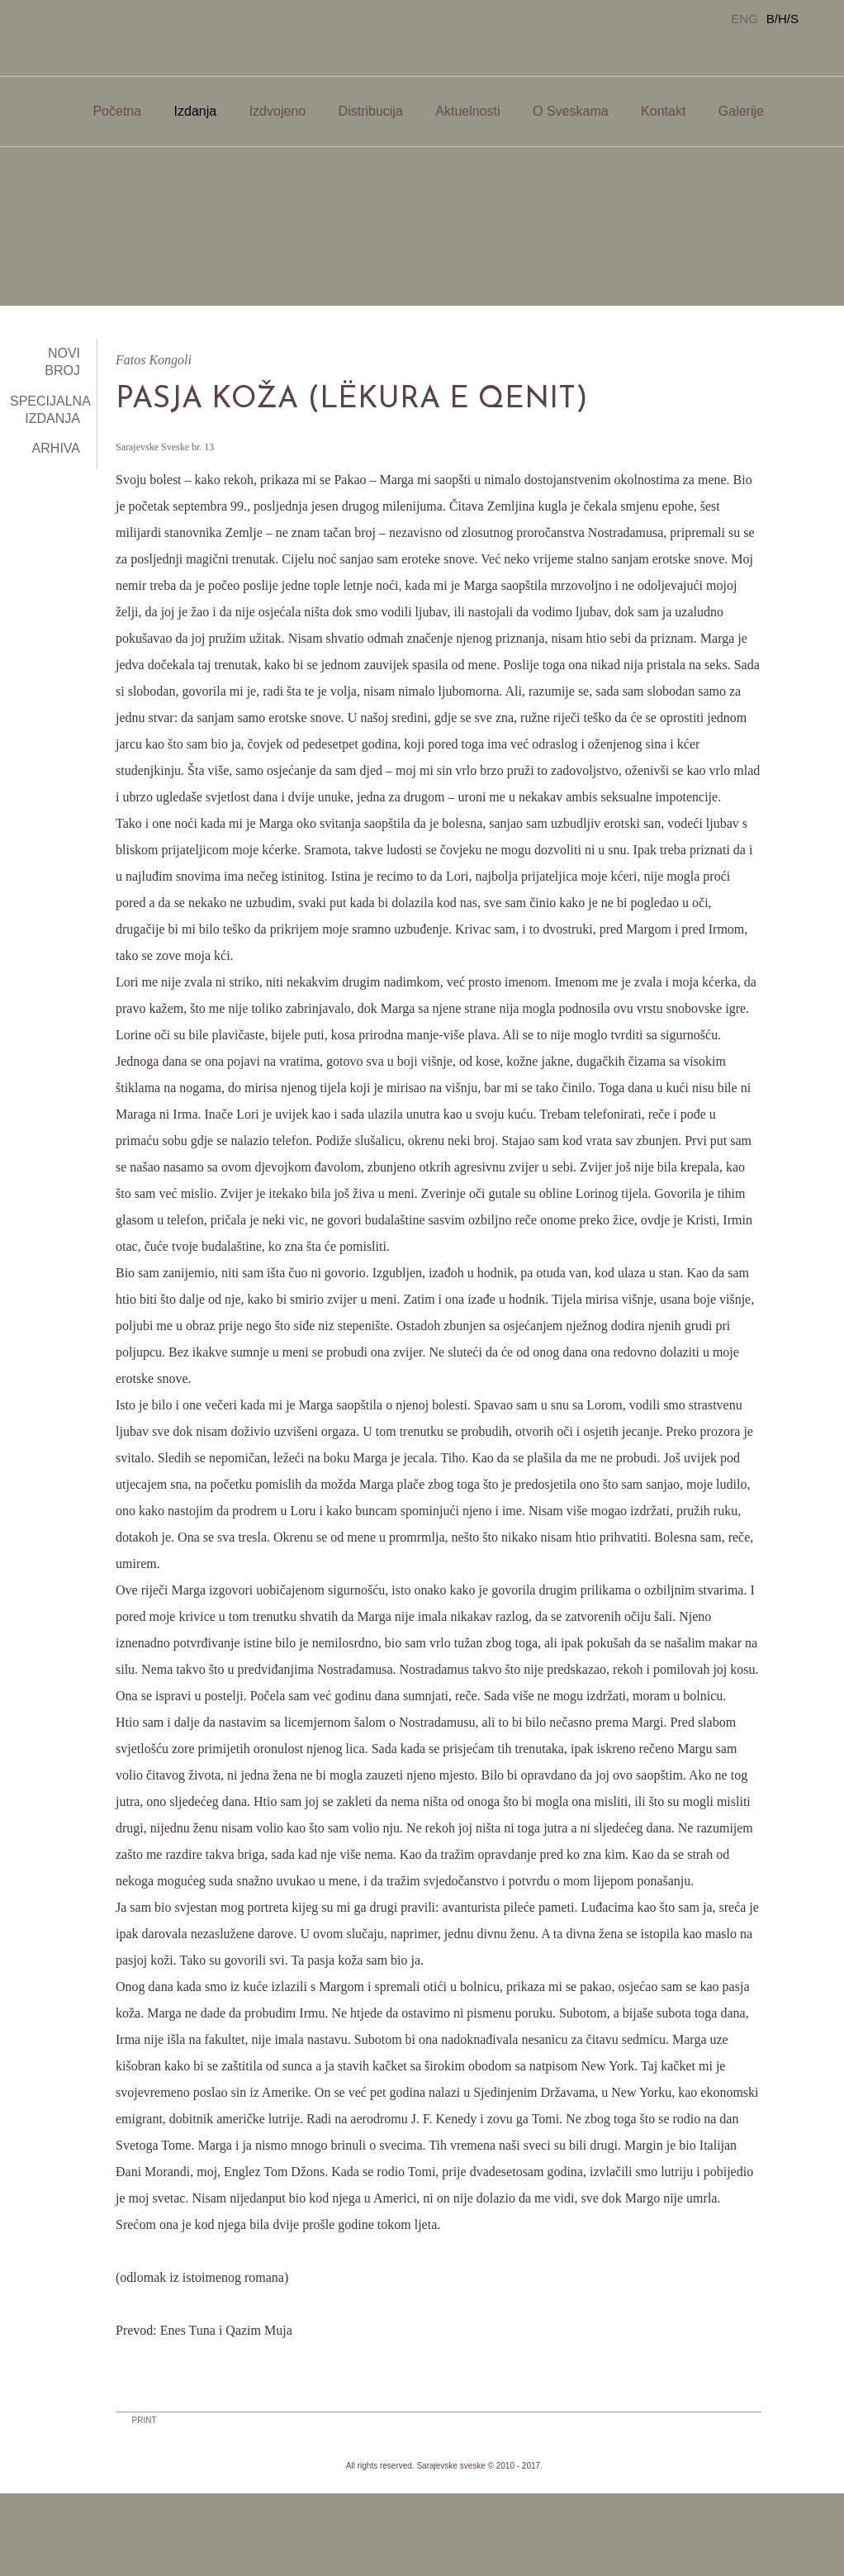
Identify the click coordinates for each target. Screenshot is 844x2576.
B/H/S (782, 19)
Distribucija (371, 111)
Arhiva (56, 448)
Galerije (741, 111)
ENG (744, 19)
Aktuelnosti (467, 111)
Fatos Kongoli (154, 360)
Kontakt (663, 111)
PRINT (144, 2420)
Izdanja (195, 111)
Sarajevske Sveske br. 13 (165, 447)
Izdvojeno (277, 111)
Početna (116, 111)
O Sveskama (571, 111)
